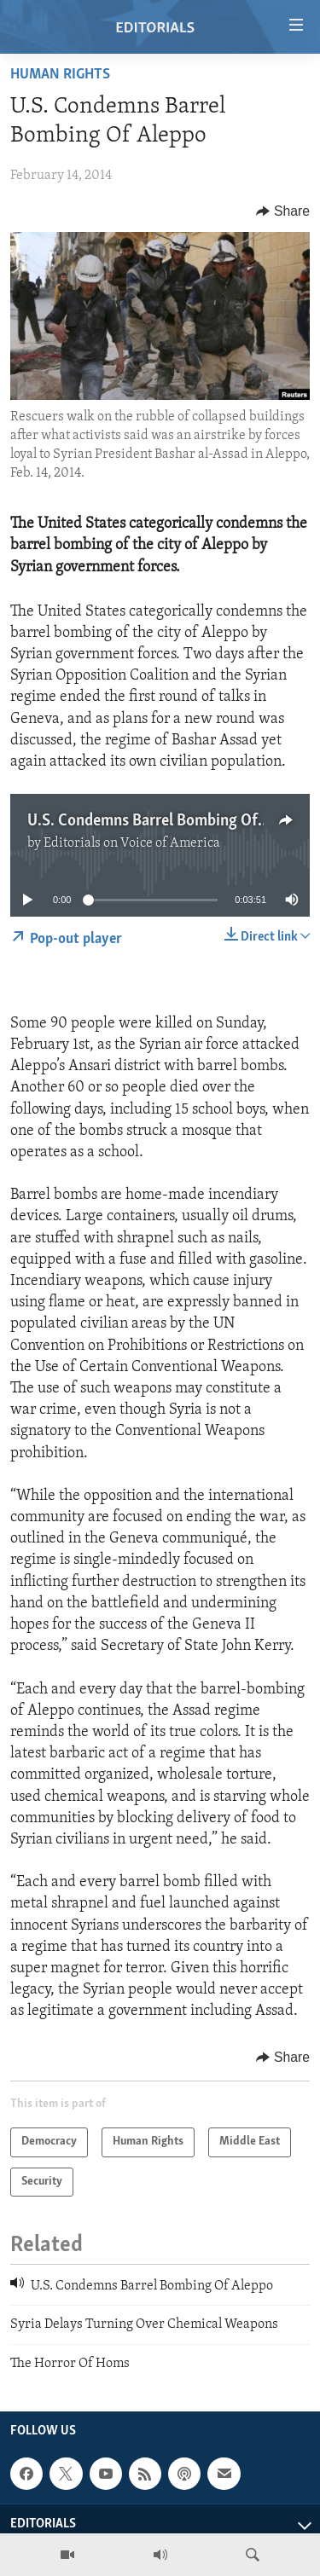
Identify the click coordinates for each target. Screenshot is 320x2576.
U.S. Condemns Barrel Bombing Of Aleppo (167, 821)
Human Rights (60, 75)
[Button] (283, 211)
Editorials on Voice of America (132, 843)
